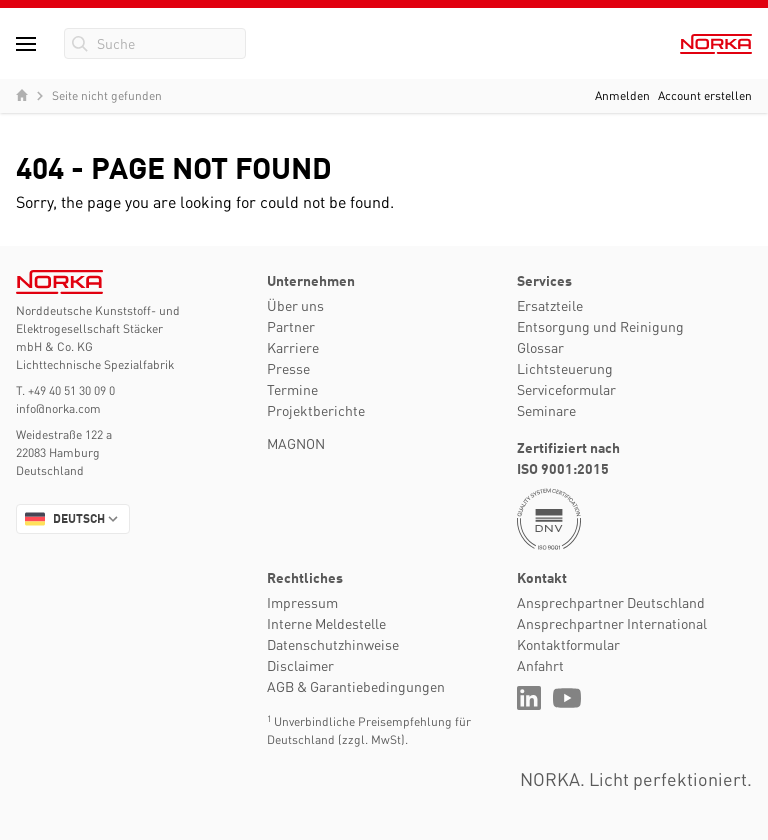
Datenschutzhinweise (333, 644)
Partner (291, 326)
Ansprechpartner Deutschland (611, 602)
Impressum (302, 602)
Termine (292, 389)
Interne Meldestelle (326, 623)
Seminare (546, 410)
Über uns (295, 305)
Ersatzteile (550, 305)
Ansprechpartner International (612, 623)
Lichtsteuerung (565, 368)
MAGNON (296, 443)
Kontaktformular (568, 644)
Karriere (293, 347)
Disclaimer (300, 665)
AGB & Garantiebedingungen (356, 686)
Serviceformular (566, 389)
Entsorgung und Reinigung (600, 326)
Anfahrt (540, 665)
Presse (288, 368)
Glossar (540, 347)
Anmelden (622, 95)
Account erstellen (705, 95)
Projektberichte (316, 410)
